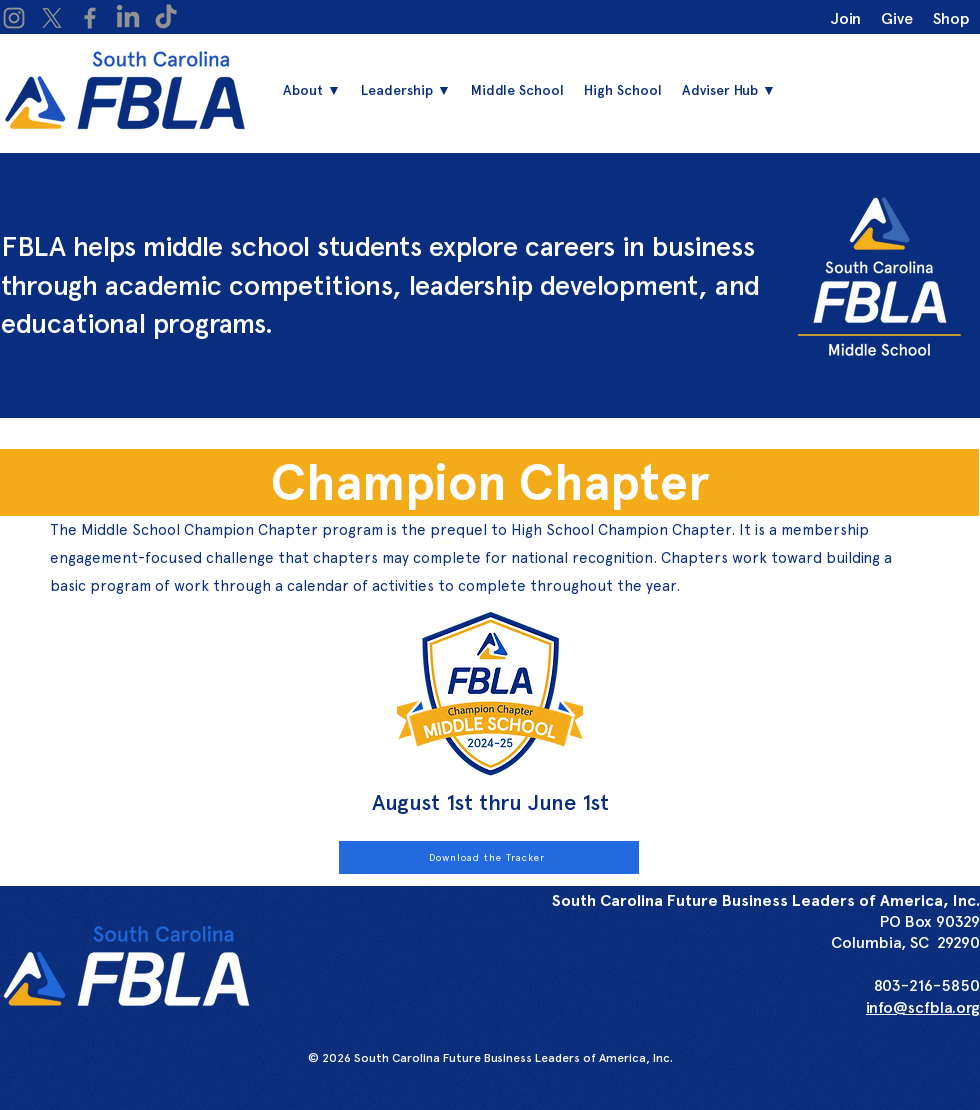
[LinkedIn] (128, 18)
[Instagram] (14, 18)
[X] (52, 18)
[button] (406, 90)
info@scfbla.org (923, 1007)
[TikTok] (166, 18)
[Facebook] (90, 18)
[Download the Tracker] (489, 857)
